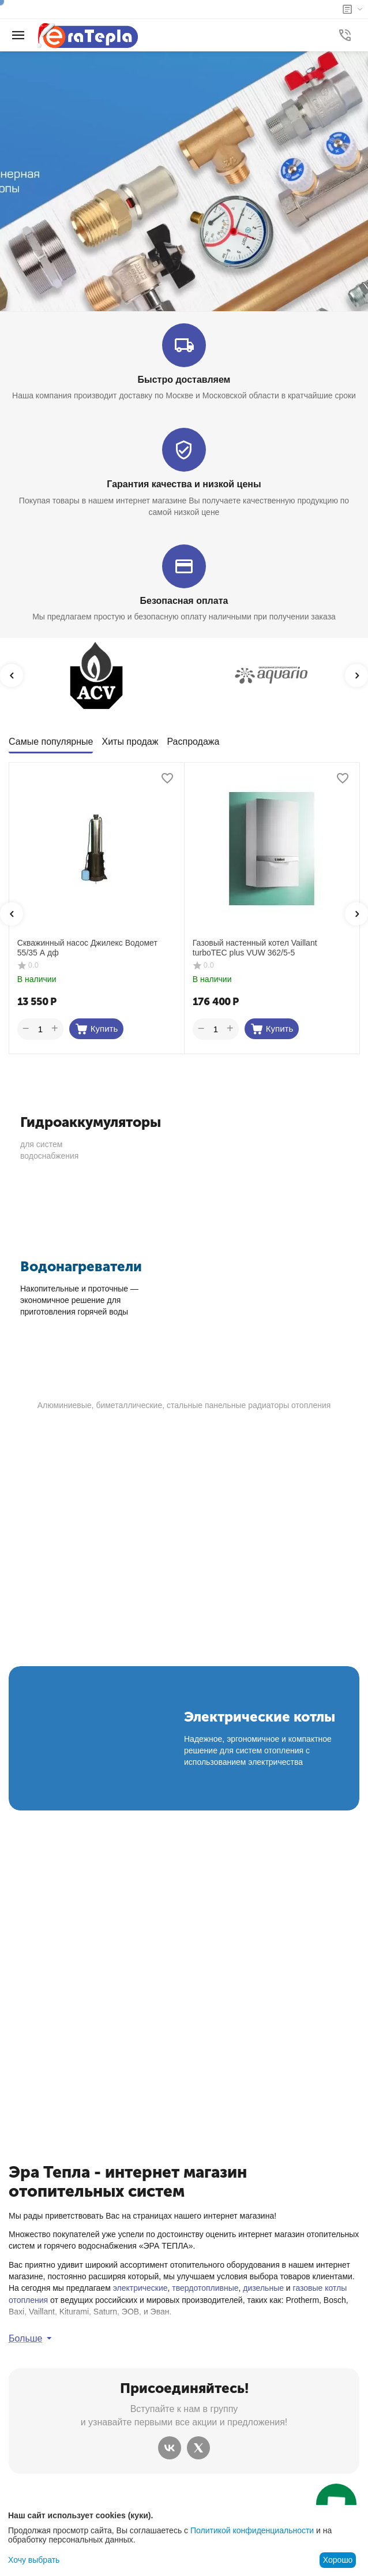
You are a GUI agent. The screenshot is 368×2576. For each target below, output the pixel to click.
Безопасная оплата (184, 601)
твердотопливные (205, 2288)
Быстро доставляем (184, 379)
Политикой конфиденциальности (252, 2530)
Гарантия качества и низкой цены (184, 484)
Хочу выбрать (33, 2559)
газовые (308, 2288)
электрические (140, 2288)
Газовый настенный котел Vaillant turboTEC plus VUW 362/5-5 (255, 947)
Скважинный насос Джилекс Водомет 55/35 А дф (87, 947)
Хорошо (338, 2559)
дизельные (263, 2288)
